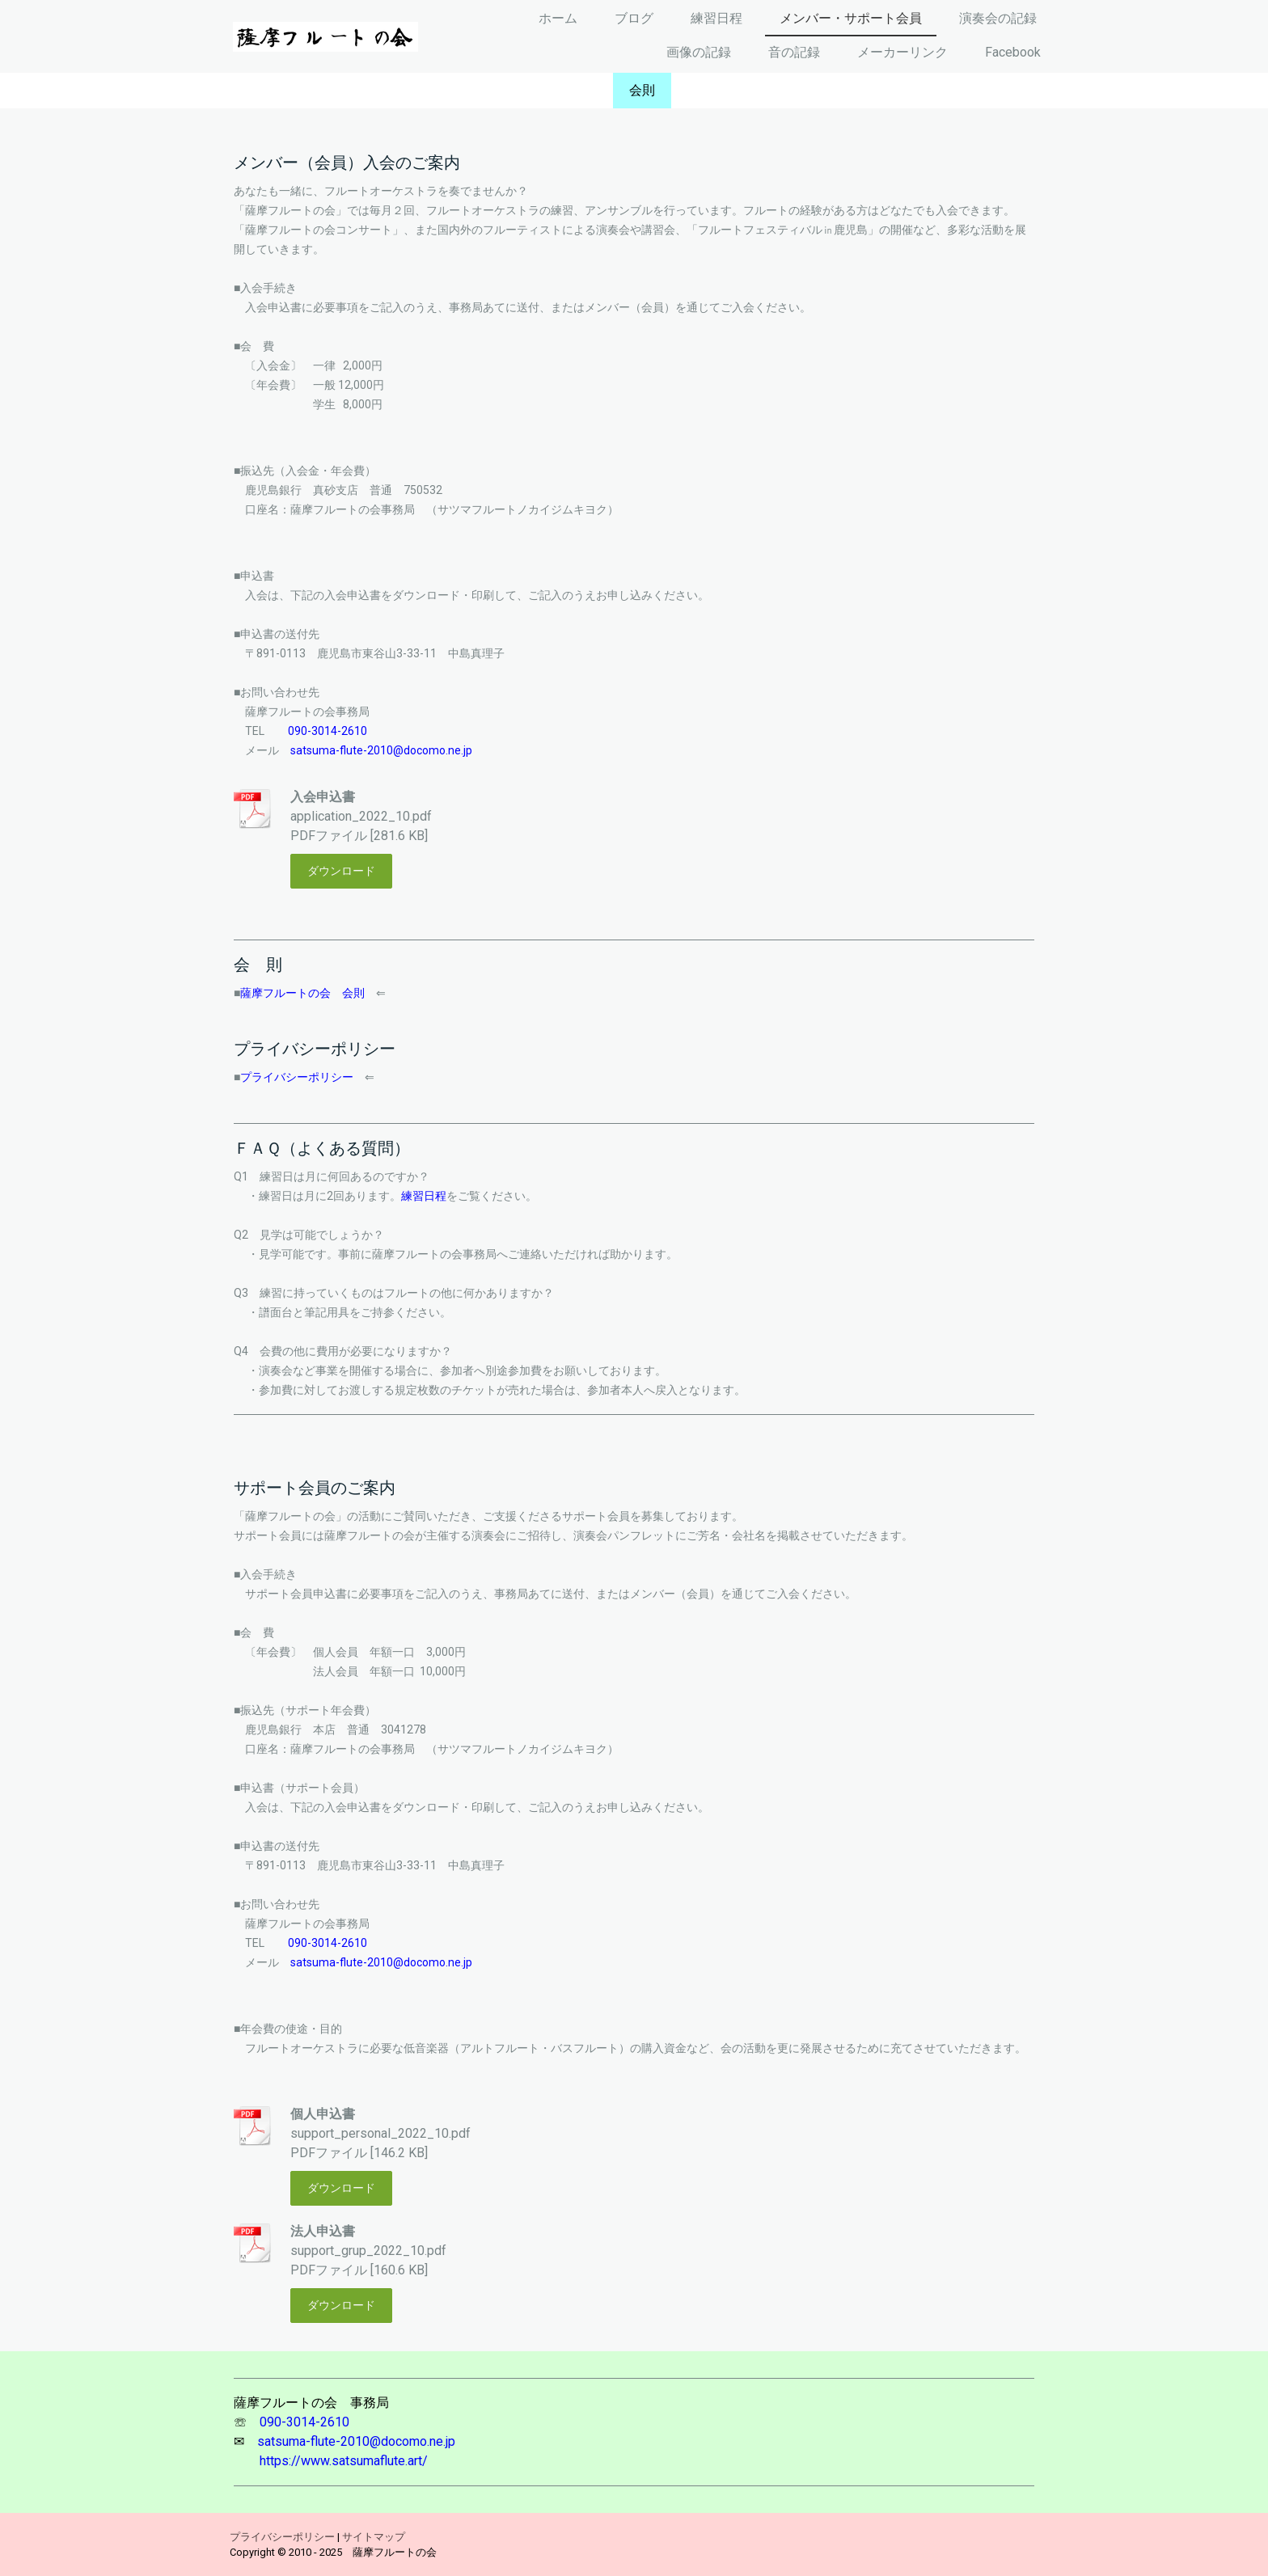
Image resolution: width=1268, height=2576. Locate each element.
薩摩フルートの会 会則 (302, 992)
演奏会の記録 (998, 18)
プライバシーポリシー (296, 1077)
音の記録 (794, 52)
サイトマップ (373, 2537)
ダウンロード (341, 870)
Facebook (1013, 52)
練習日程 (716, 18)
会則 (642, 90)
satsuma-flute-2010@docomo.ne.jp (381, 750)
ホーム (558, 18)
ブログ (634, 18)
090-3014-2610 (327, 730)
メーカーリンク (902, 52)
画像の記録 (698, 52)
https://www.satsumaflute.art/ (344, 2460)
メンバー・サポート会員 (851, 18)
